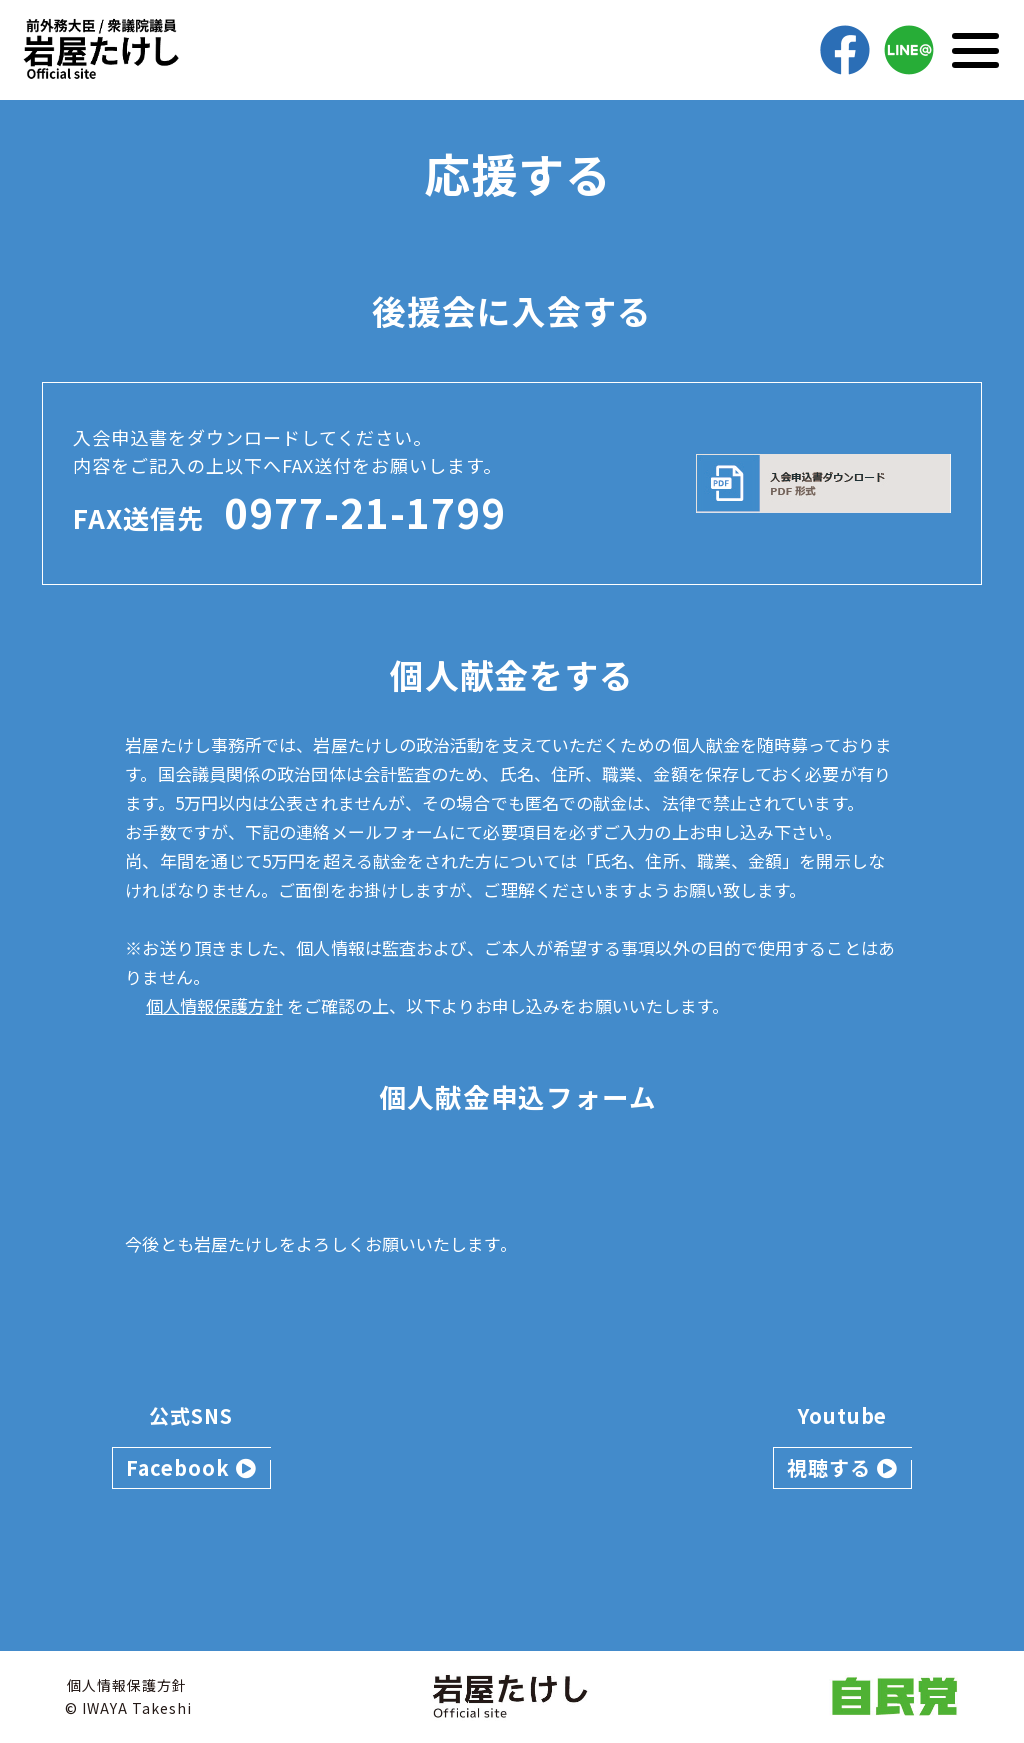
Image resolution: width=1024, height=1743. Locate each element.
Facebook (191, 1467)
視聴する (842, 1467)
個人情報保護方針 (214, 1005)
